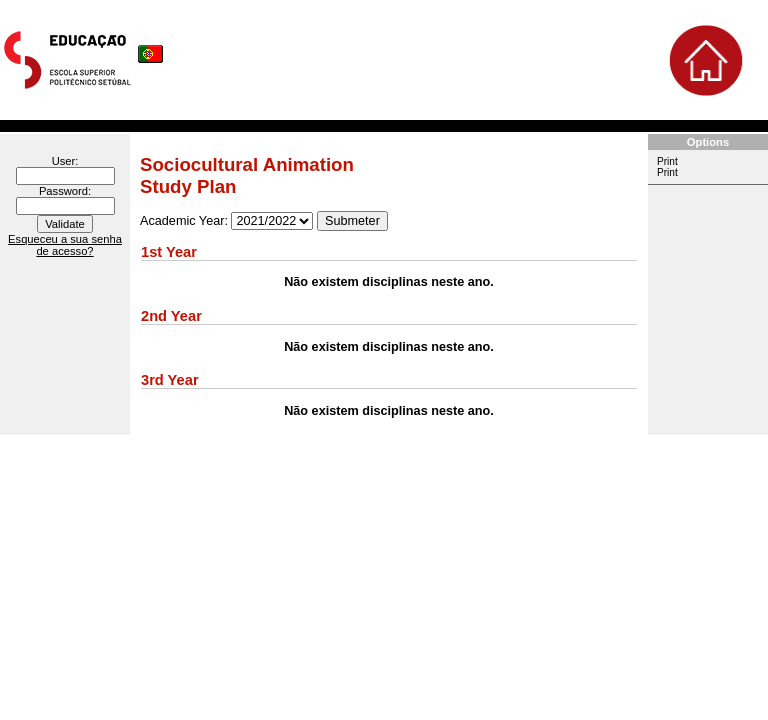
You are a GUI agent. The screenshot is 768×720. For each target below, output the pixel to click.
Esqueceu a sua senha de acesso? (65, 245)
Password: (65, 191)
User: (65, 161)
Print (667, 161)
